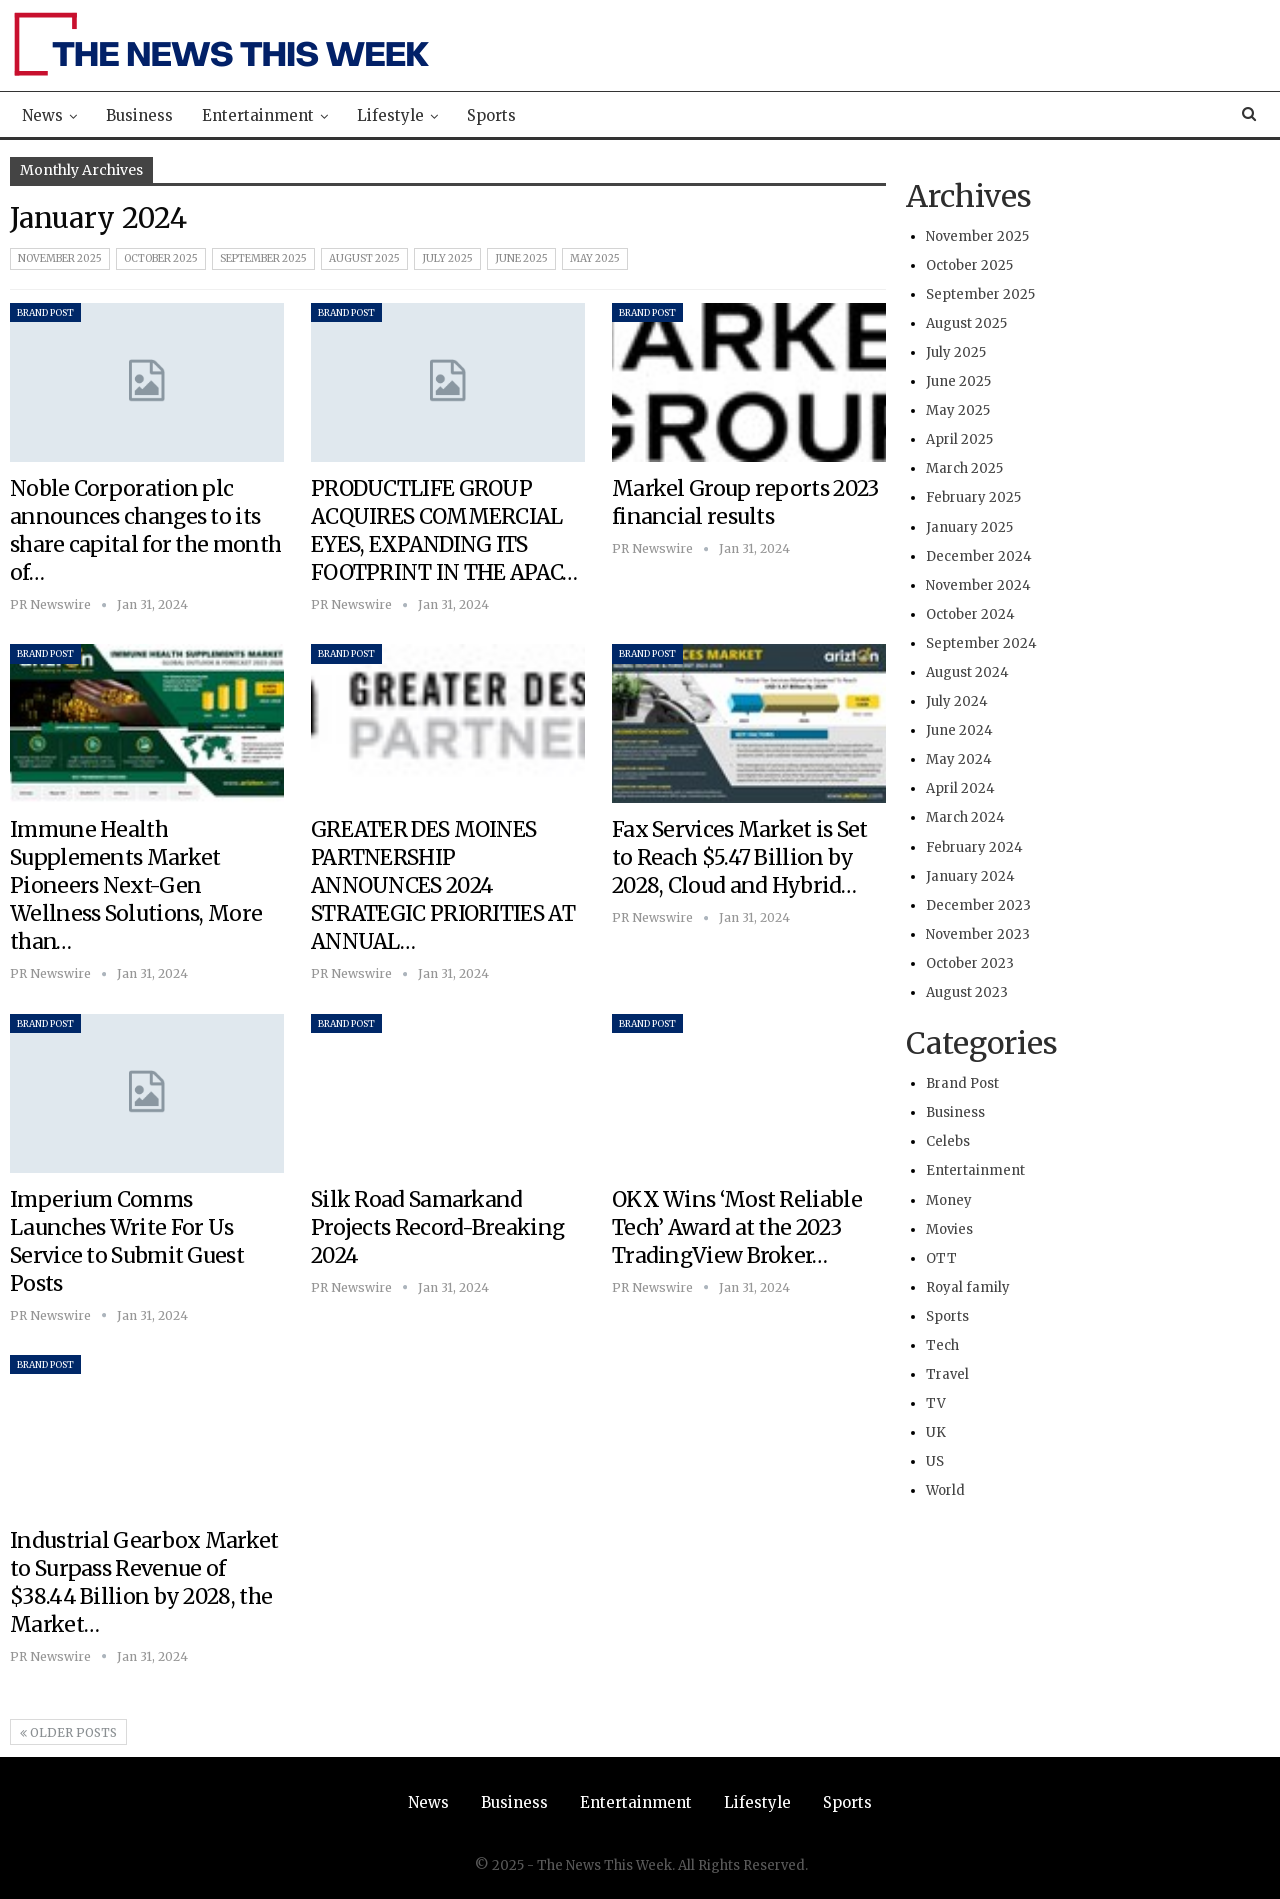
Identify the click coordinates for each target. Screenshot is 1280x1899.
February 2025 (973, 497)
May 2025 (595, 258)
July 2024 (957, 701)
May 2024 (959, 759)
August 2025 (364, 258)
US (935, 1461)
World (945, 1490)
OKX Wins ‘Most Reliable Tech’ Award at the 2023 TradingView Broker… (737, 1227)
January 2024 (970, 876)
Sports (491, 115)
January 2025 (969, 527)
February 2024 (974, 847)
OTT (941, 1258)
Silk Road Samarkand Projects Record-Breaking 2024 (437, 1227)
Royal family (968, 1287)
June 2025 (521, 258)
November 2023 (978, 934)
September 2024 (981, 643)
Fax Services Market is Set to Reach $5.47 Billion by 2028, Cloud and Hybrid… (740, 857)
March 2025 (964, 468)
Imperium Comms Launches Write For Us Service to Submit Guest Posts (127, 1241)
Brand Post (45, 312)
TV (936, 1403)
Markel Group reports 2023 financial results (745, 502)
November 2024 (978, 585)
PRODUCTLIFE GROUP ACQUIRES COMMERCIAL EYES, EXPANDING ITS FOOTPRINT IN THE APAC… (444, 530)
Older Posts (68, 1732)
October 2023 (970, 963)
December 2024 (979, 556)
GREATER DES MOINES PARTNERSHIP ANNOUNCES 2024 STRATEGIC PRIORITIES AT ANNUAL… (443, 885)
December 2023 (978, 905)
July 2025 (447, 258)
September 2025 (263, 258)
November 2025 (60, 258)
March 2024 (965, 817)
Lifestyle (390, 115)
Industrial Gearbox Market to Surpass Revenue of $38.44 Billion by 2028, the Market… (144, 1582)
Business (139, 115)
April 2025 (959, 439)
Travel (947, 1374)
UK (936, 1432)
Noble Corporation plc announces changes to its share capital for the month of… (145, 530)
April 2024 (960, 788)
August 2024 (967, 672)
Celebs (948, 1141)
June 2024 (959, 730)
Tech (942, 1345)
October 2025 (161, 258)
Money (949, 1200)
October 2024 (970, 614)
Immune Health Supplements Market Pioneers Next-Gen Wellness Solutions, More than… (136, 885)
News (42, 115)
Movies (949, 1229)
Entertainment (258, 115)
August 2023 (967, 992)
